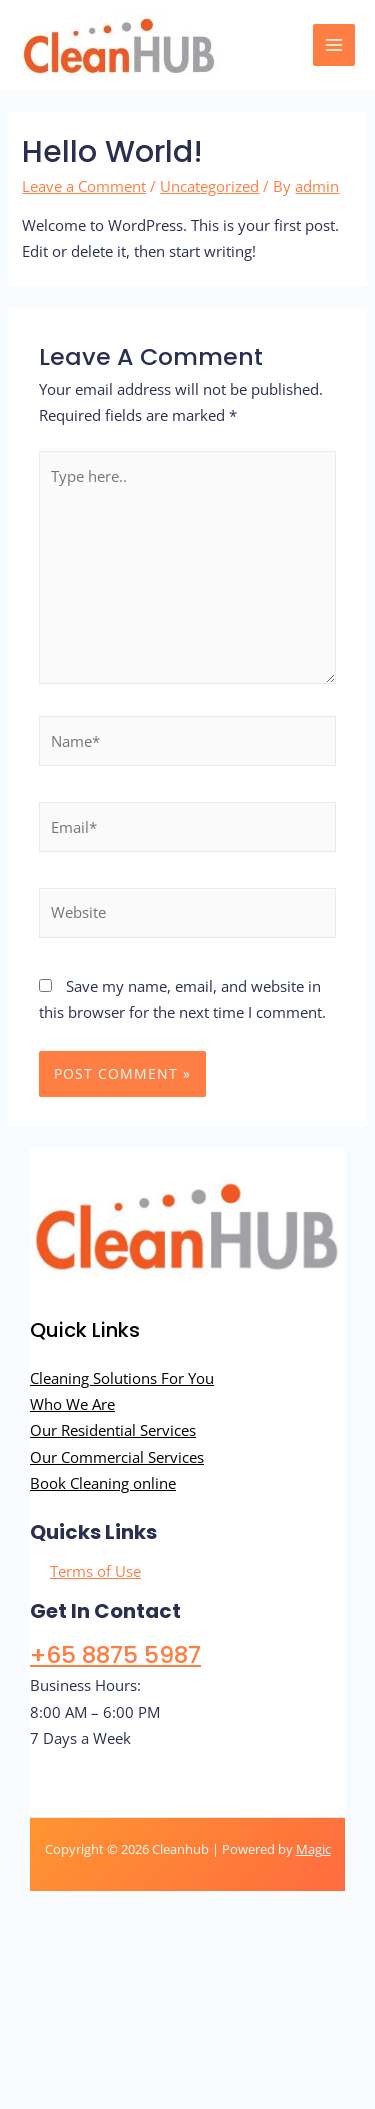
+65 (115, 1654)
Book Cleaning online (103, 1483)
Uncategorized (209, 186)
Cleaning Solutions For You (122, 1378)
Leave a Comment (84, 186)
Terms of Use (95, 1571)
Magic (313, 1849)
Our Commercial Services (117, 1457)
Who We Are (72, 1404)
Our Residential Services (113, 1430)
